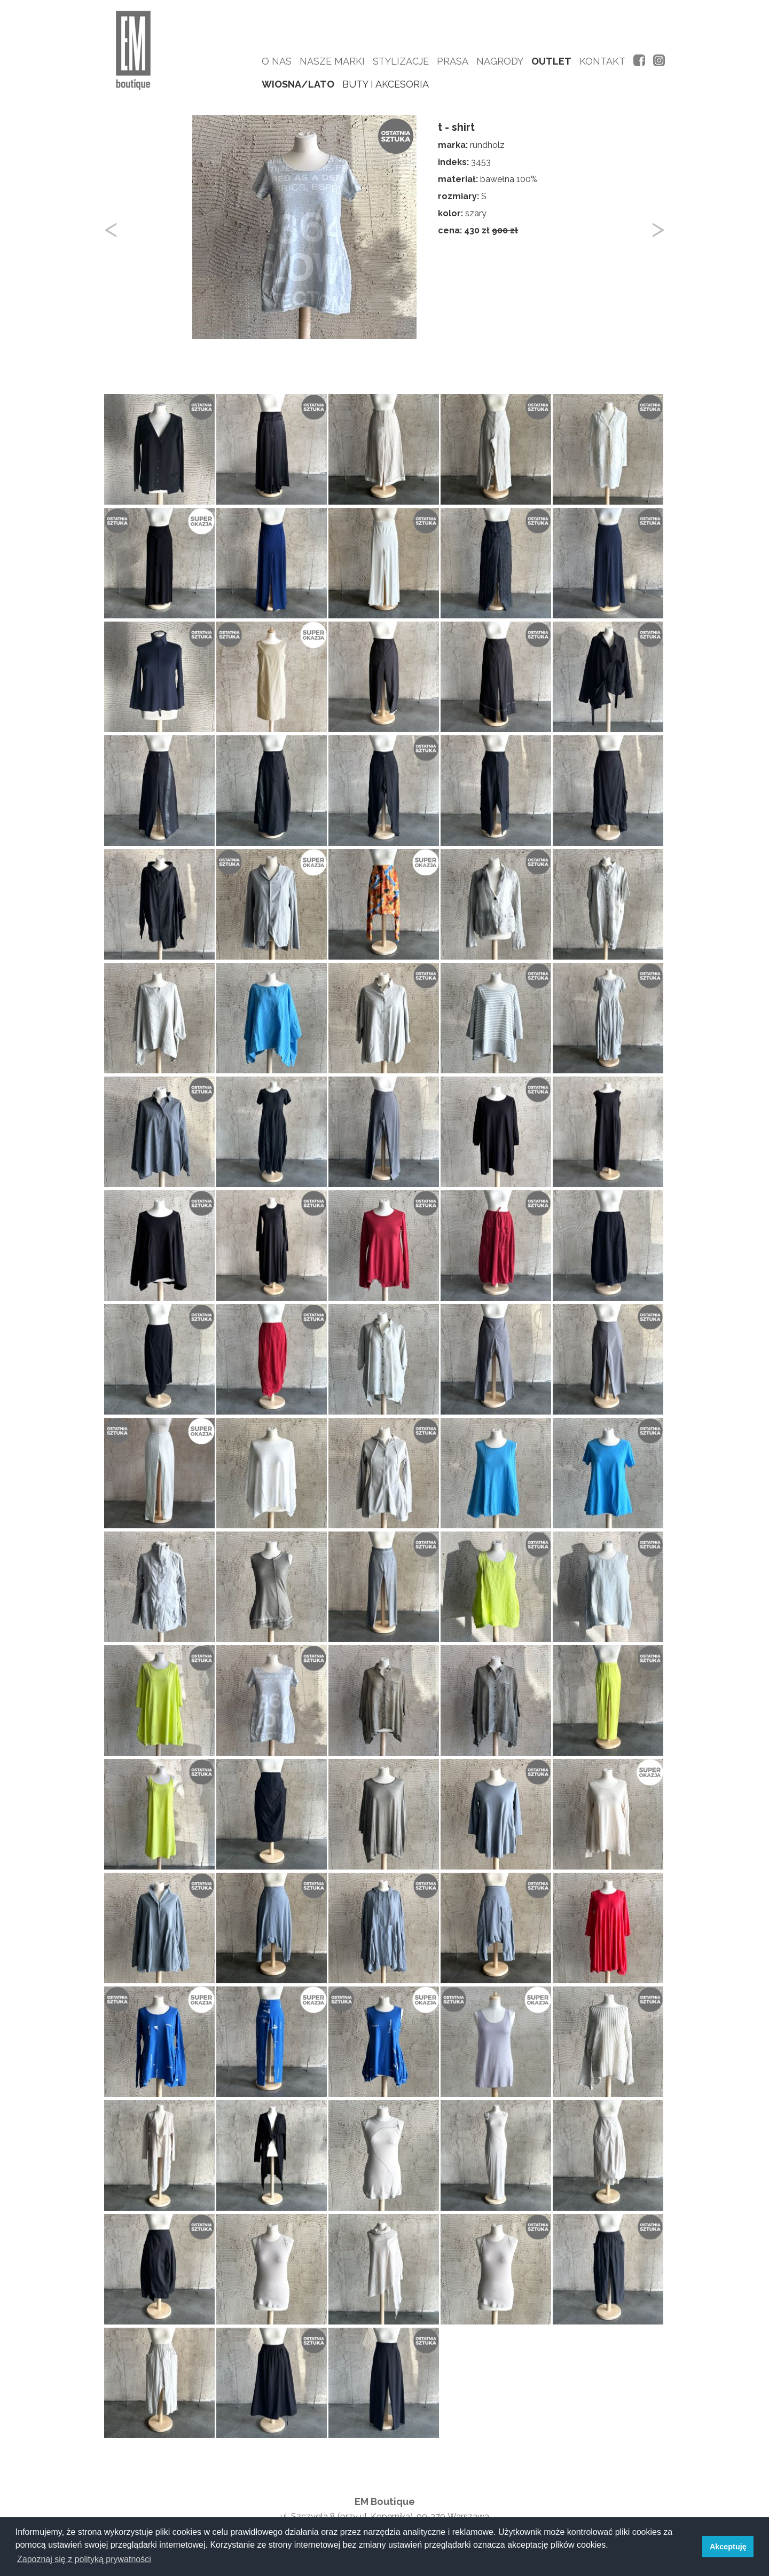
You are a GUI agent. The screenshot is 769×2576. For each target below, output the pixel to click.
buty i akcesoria (385, 84)
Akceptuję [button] (728, 2546)
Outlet (551, 61)
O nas (277, 61)
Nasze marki (332, 61)
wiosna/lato (298, 84)
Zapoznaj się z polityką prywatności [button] (84, 2559)
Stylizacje (401, 61)
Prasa (452, 61)
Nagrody (499, 61)
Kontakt (602, 61)
